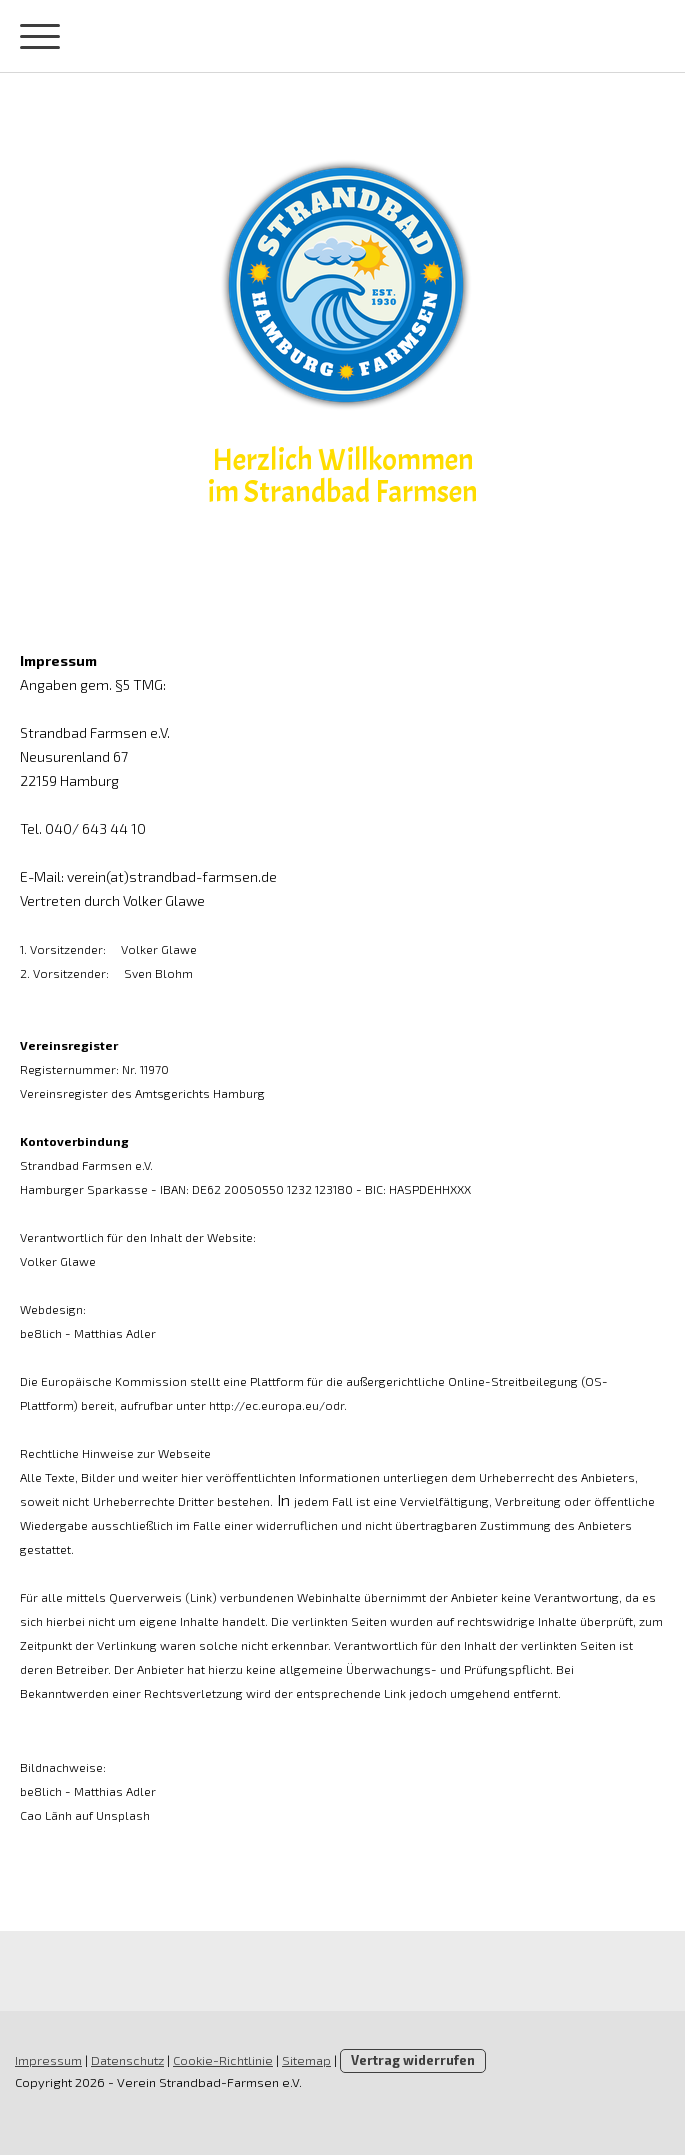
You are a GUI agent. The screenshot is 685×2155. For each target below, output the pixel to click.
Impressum (48, 2060)
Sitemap (306, 2060)
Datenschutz (127, 2060)
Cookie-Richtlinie (223, 2060)
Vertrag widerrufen (413, 2060)
